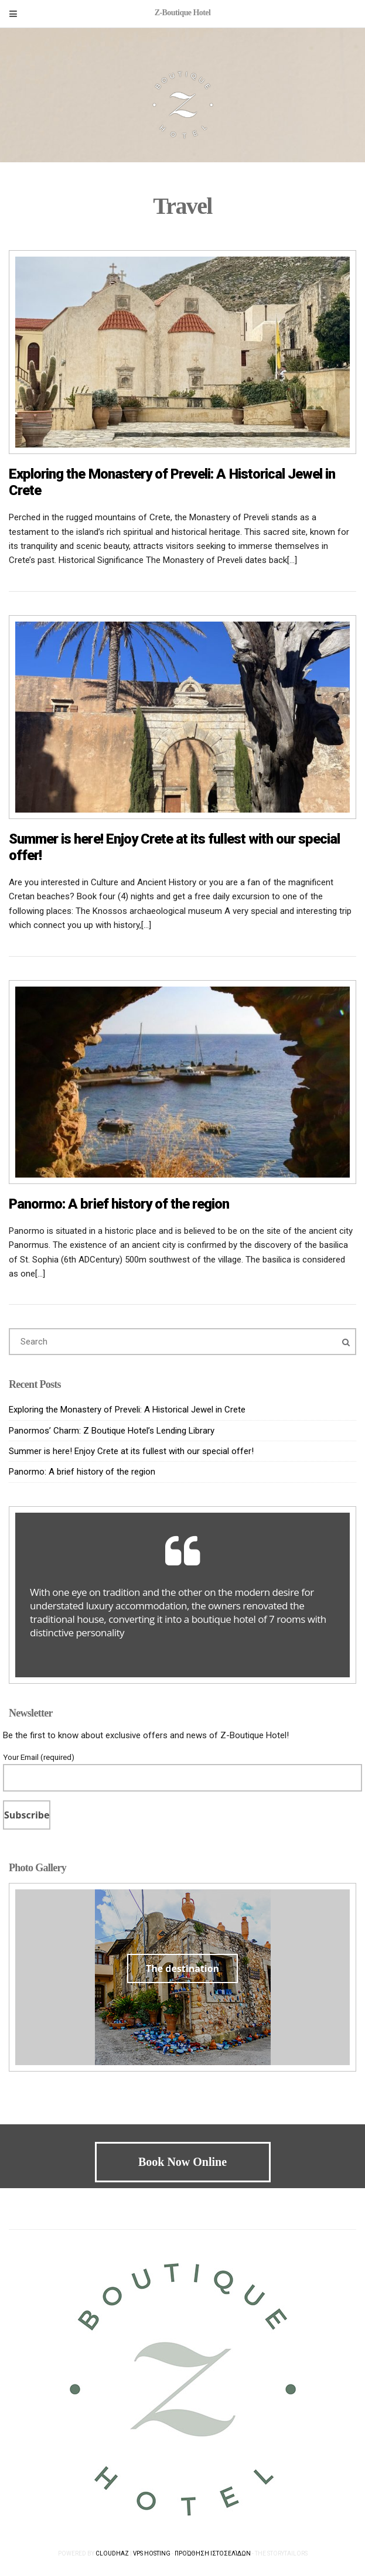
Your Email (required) (182, 1767)
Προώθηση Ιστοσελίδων (213, 2553)
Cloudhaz (112, 2553)
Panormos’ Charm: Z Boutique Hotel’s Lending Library (111, 1430)
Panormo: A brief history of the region (119, 1204)
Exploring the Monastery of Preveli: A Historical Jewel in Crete (127, 1409)
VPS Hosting (151, 2553)
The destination (182, 1968)
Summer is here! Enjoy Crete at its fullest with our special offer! (131, 1451)
